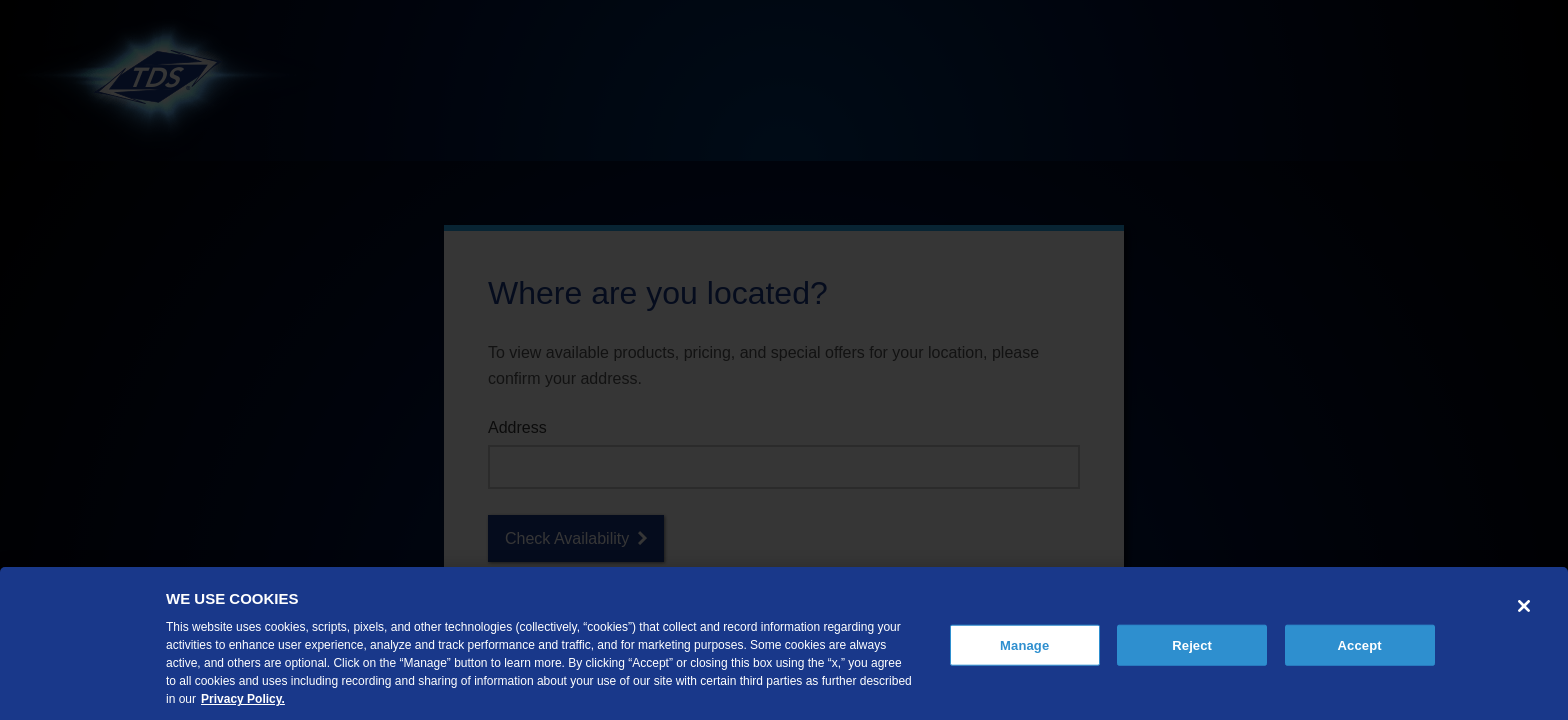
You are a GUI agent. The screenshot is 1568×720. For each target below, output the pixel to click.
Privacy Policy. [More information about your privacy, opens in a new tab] (243, 699)
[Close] (1524, 606)
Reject (1192, 644)
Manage (1024, 644)
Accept (1360, 644)
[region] (784, 643)
